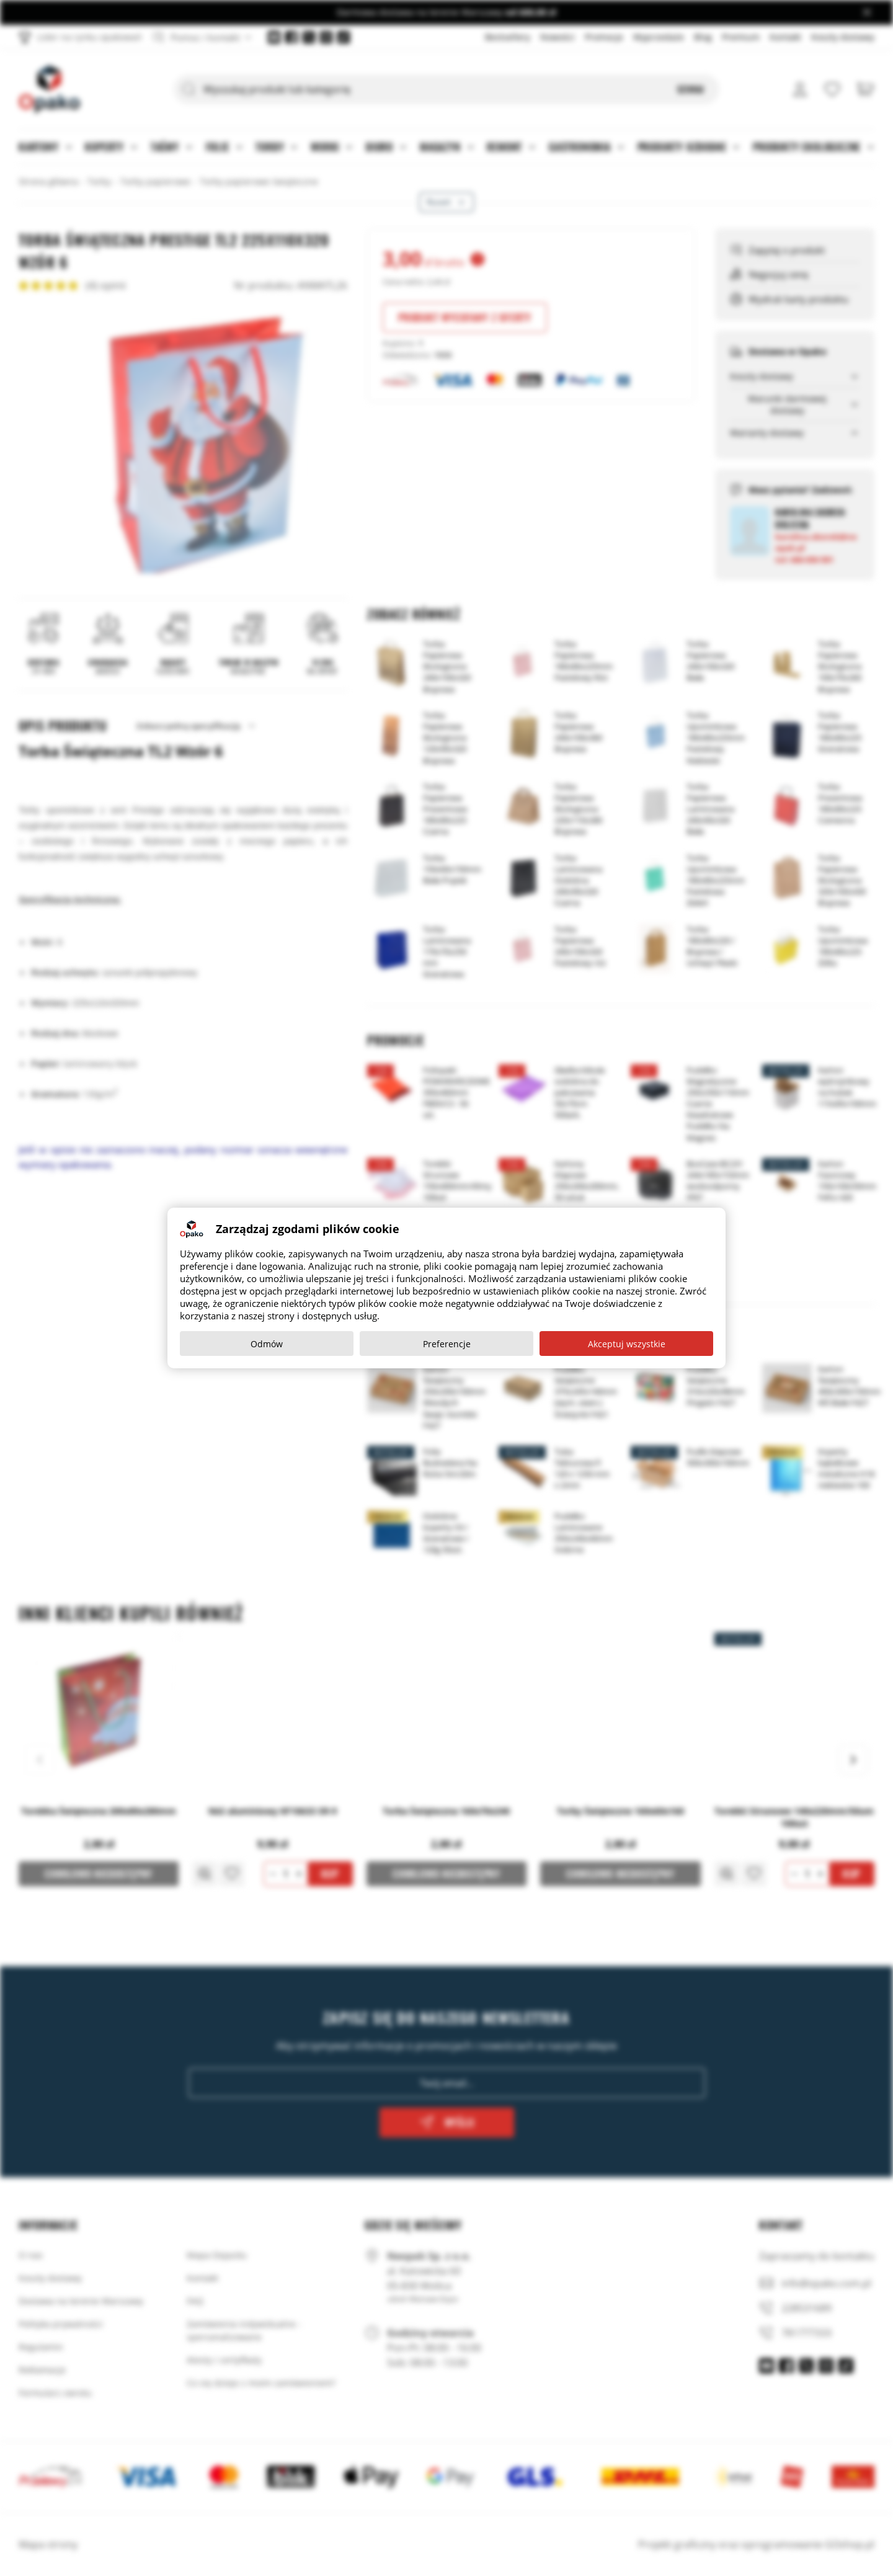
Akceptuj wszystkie (626, 1344)
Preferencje (447, 1344)
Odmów (267, 1344)
